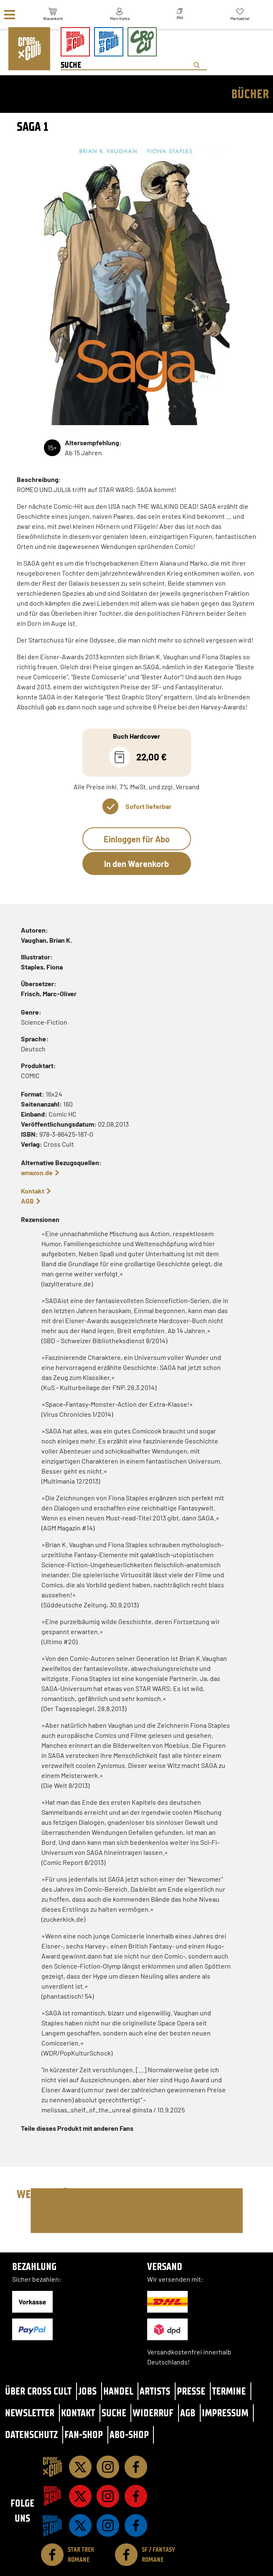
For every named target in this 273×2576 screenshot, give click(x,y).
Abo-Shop (129, 2434)
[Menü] (9, 15)
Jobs (87, 2391)
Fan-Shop (83, 2434)
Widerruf (153, 2413)
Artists (155, 2391)
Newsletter (29, 2413)
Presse (191, 2391)
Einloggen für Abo (137, 839)
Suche (114, 2413)
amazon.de (37, 1172)
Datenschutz (31, 2434)
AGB (27, 1201)
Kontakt (32, 1191)
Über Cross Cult (38, 2391)
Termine (229, 2391)
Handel (118, 2391)
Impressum (225, 2413)
